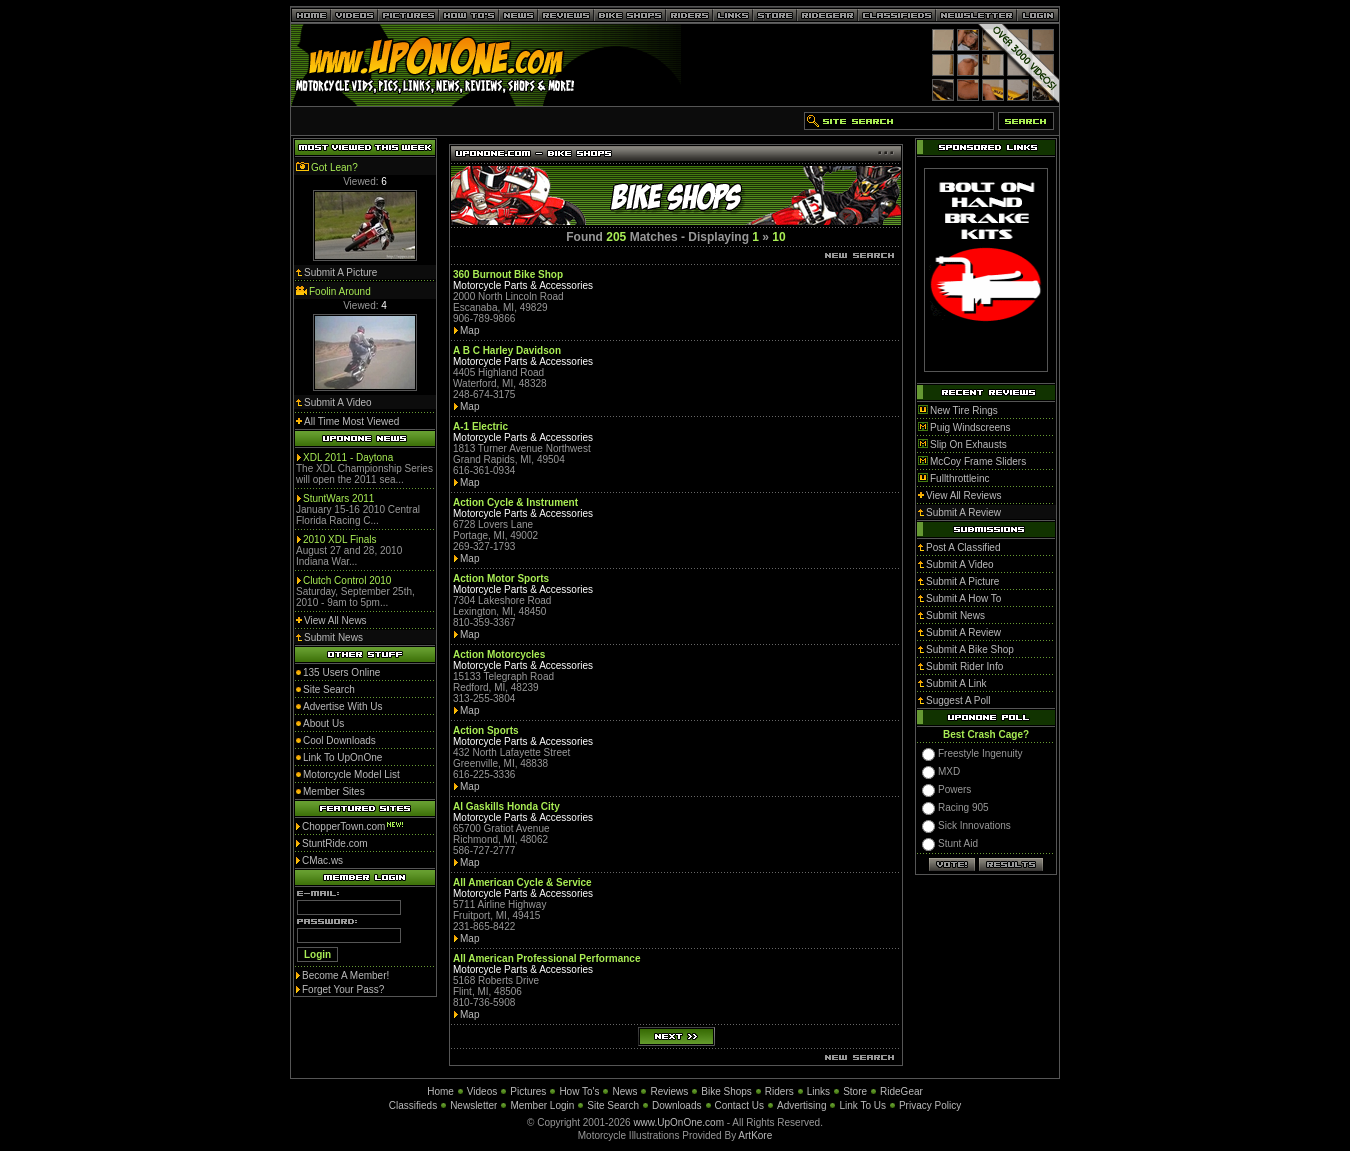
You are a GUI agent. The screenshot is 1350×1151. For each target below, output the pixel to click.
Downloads (676, 1105)
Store (855, 1091)
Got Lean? (334, 167)
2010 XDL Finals (340, 539)
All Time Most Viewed (351, 421)
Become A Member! (345, 975)
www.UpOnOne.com (678, 1122)
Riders (779, 1091)
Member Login (542, 1105)
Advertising (801, 1105)
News (624, 1091)
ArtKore (755, 1135)
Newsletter (473, 1105)
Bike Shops (726, 1091)
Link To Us (862, 1105)
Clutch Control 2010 (347, 580)
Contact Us (739, 1105)
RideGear (901, 1091)
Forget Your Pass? (343, 989)
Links (818, 1091)
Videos (482, 1091)
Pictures (528, 1091)
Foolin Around (340, 291)
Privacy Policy (930, 1105)
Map (469, 330)
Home (440, 1091)
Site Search (613, 1105)
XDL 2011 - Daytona (348, 457)
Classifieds (413, 1105)
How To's (579, 1091)
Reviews (669, 1091)
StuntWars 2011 (338, 498)
